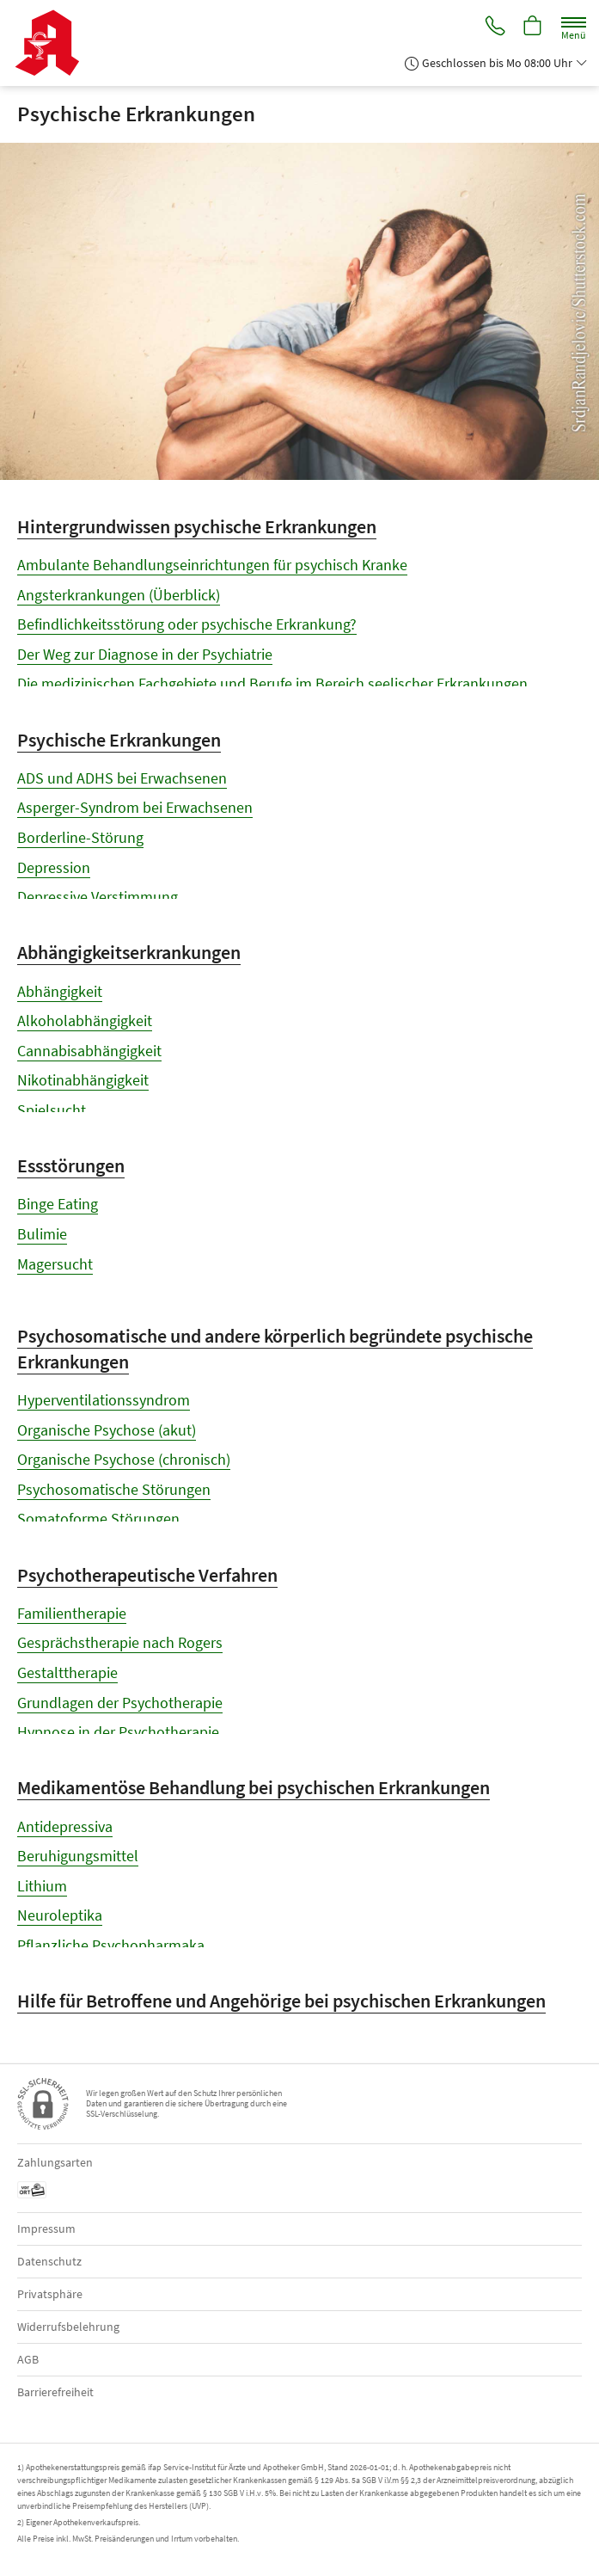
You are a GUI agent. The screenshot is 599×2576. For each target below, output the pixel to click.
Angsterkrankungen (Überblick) (118, 595)
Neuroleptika (59, 1915)
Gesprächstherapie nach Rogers (120, 1642)
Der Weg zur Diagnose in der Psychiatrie (144, 654)
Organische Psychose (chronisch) (123, 1459)
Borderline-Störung (80, 837)
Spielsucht (51, 1110)
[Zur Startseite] (54, 43)
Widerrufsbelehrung (68, 2326)
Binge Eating (57, 1204)
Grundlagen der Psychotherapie (120, 1702)
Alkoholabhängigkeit (84, 1020)
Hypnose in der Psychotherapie (118, 1732)
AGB (28, 2359)
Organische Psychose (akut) (106, 1430)
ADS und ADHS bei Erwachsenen (122, 778)
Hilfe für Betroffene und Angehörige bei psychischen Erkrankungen (281, 2001)
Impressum (46, 2228)
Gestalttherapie (67, 1672)
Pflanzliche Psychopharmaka (111, 1945)
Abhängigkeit (59, 991)
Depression (53, 867)
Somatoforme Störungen (98, 1518)
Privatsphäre (50, 2294)
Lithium (42, 1886)
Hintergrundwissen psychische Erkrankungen (196, 526)
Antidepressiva (65, 1826)
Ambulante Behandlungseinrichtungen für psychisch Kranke (212, 565)
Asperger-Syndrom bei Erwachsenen (135, 807)
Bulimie (42, 1234)
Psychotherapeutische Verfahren (147, 1575)
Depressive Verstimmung (97, 897)
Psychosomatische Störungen (114, 1489)
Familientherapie (71, 1613)
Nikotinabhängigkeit (83, 1080)
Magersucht (55, 1264)
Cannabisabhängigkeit (89, 1051)
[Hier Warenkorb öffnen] (533, 27)
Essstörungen (71, 1165)
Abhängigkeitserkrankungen (129, 952)
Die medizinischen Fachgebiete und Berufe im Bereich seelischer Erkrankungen (272, 683)
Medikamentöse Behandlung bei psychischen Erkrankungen (253, 1787)
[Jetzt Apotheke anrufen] (494, 27)
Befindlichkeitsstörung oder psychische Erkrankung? (187, 624)
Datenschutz (49, 2261)
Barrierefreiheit (55, 2392)
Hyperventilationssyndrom (103, 1400)
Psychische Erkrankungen (119, 740)
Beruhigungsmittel (77, 1856)
